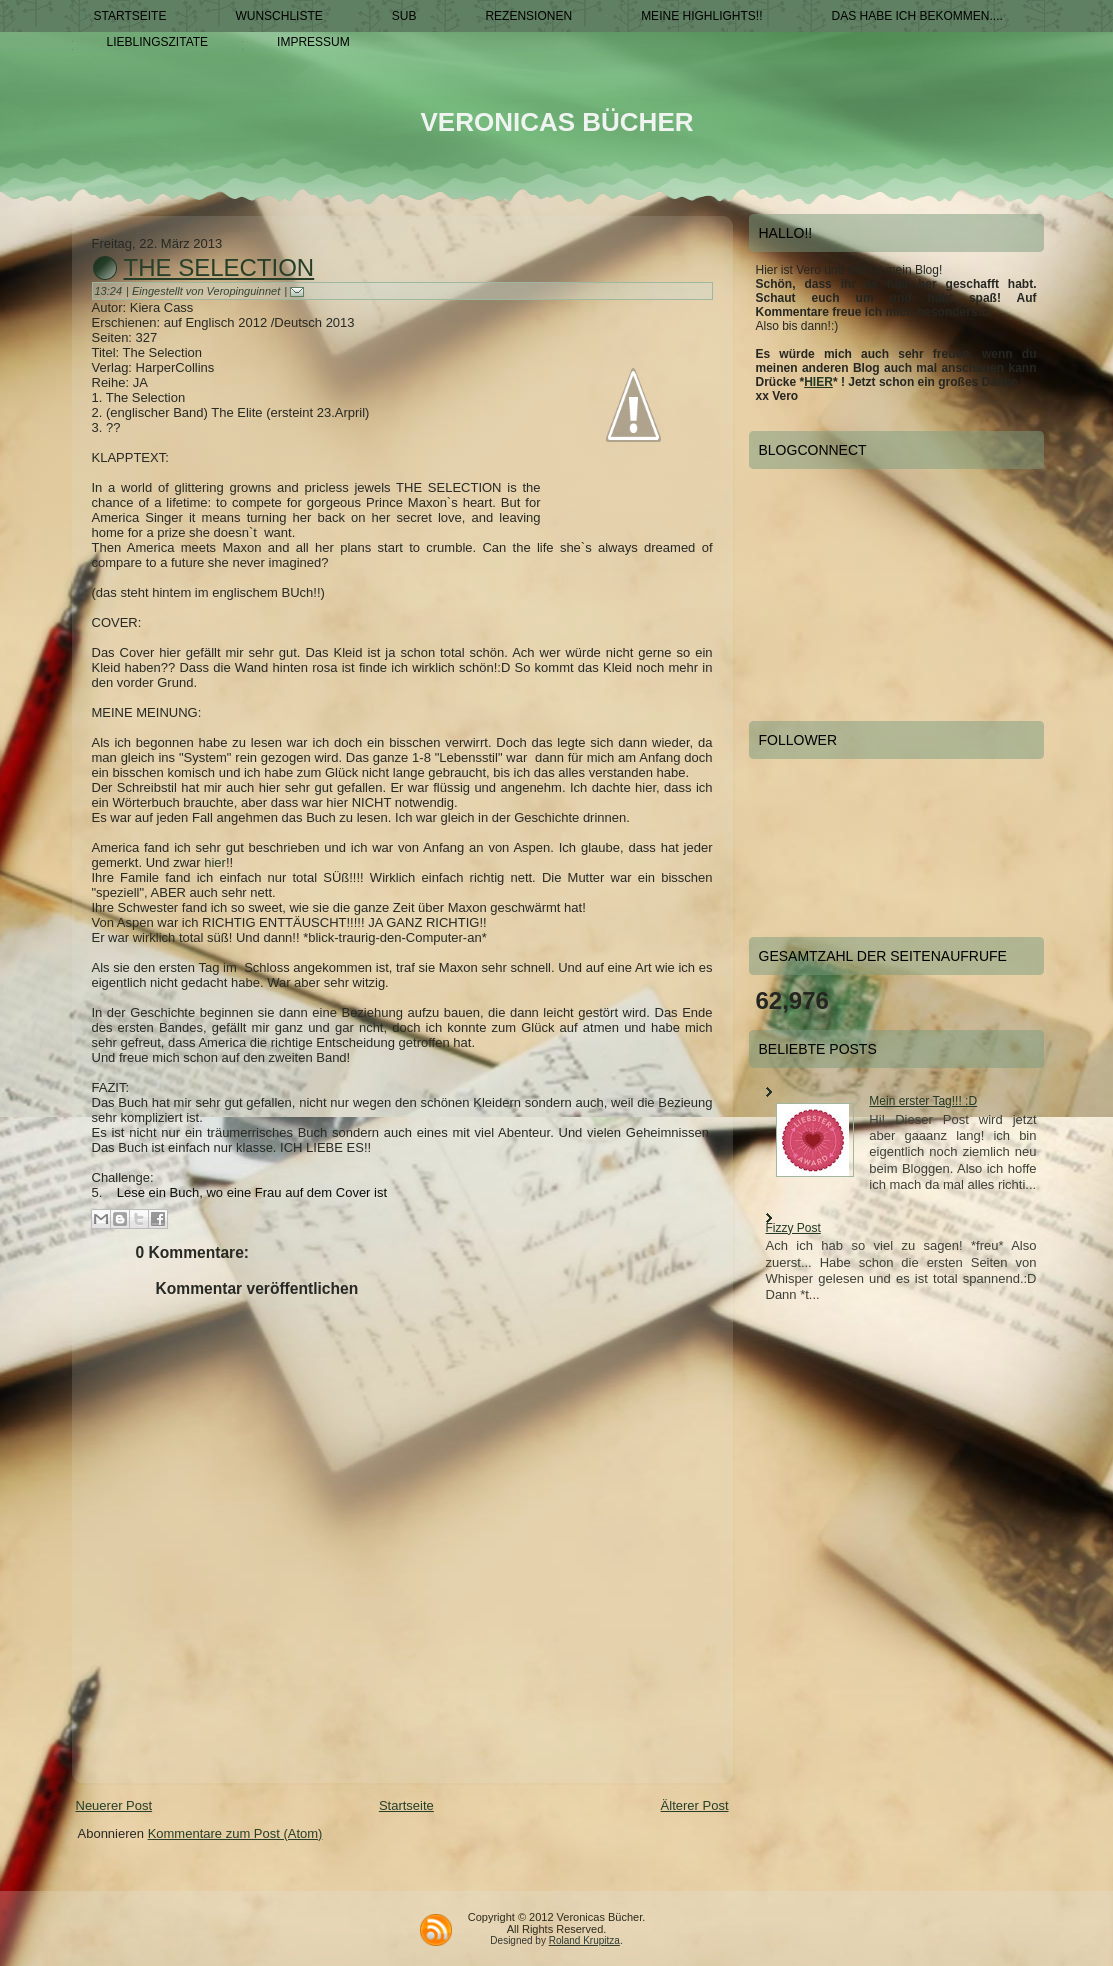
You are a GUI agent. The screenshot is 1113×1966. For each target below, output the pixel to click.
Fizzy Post (793, 1228)
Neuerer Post (114, 1805)
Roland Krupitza (584, 1940)
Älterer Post (695, 1805)
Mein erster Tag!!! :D (923, 1101)
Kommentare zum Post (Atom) (235, 1833)
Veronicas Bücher (556, 122)
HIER (818, 382)
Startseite (406, 1805)
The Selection (219, 267)
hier (215, 862)
